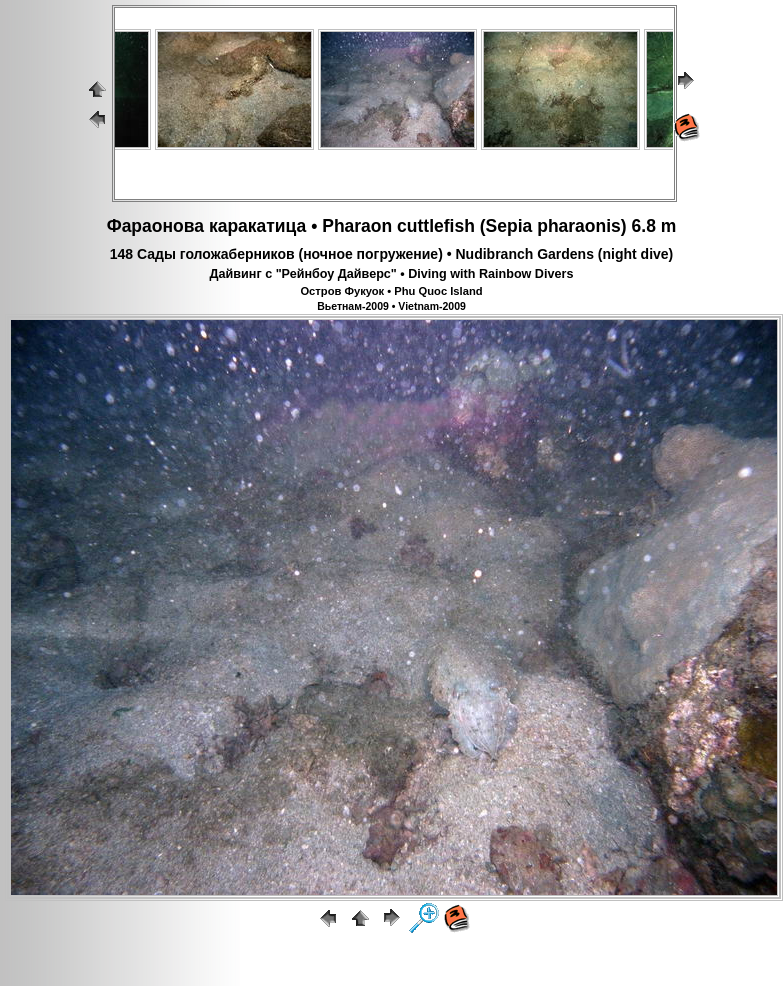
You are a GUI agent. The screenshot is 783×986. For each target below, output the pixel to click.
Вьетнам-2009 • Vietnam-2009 (391, 306)
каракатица (257, 226)
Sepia (509, 226)
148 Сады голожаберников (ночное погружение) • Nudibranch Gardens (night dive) (392, 254)
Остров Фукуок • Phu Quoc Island (391, 291)
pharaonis (579, 226)
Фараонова (155, 226)
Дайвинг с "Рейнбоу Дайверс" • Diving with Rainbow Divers (392, 274)
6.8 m (654, 226)
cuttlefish (436, 226)
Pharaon (357, 226)
